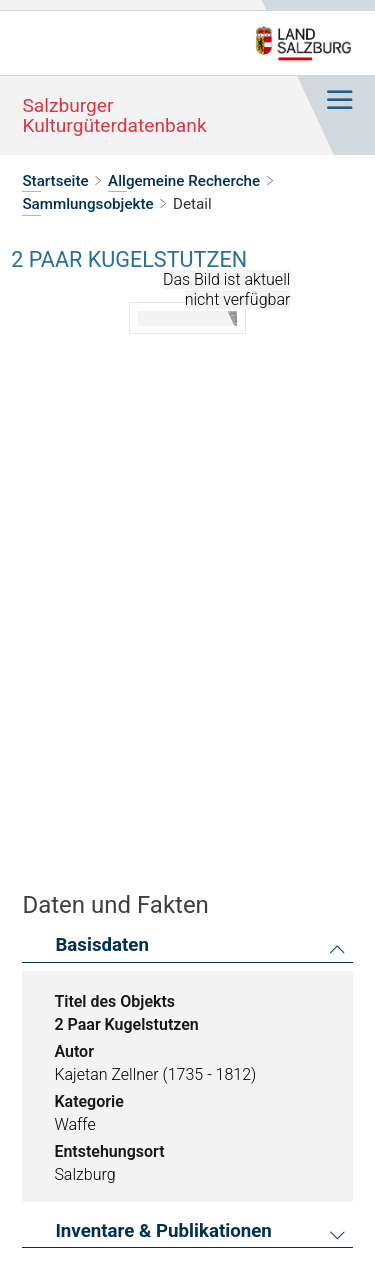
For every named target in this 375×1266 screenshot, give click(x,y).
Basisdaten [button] (102, 945)
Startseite (55, 181)
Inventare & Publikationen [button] (163, 1231)
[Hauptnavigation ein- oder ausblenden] (339, 101)
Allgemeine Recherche (184, 181)
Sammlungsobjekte (87, 204)
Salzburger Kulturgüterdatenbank (114, 115)
